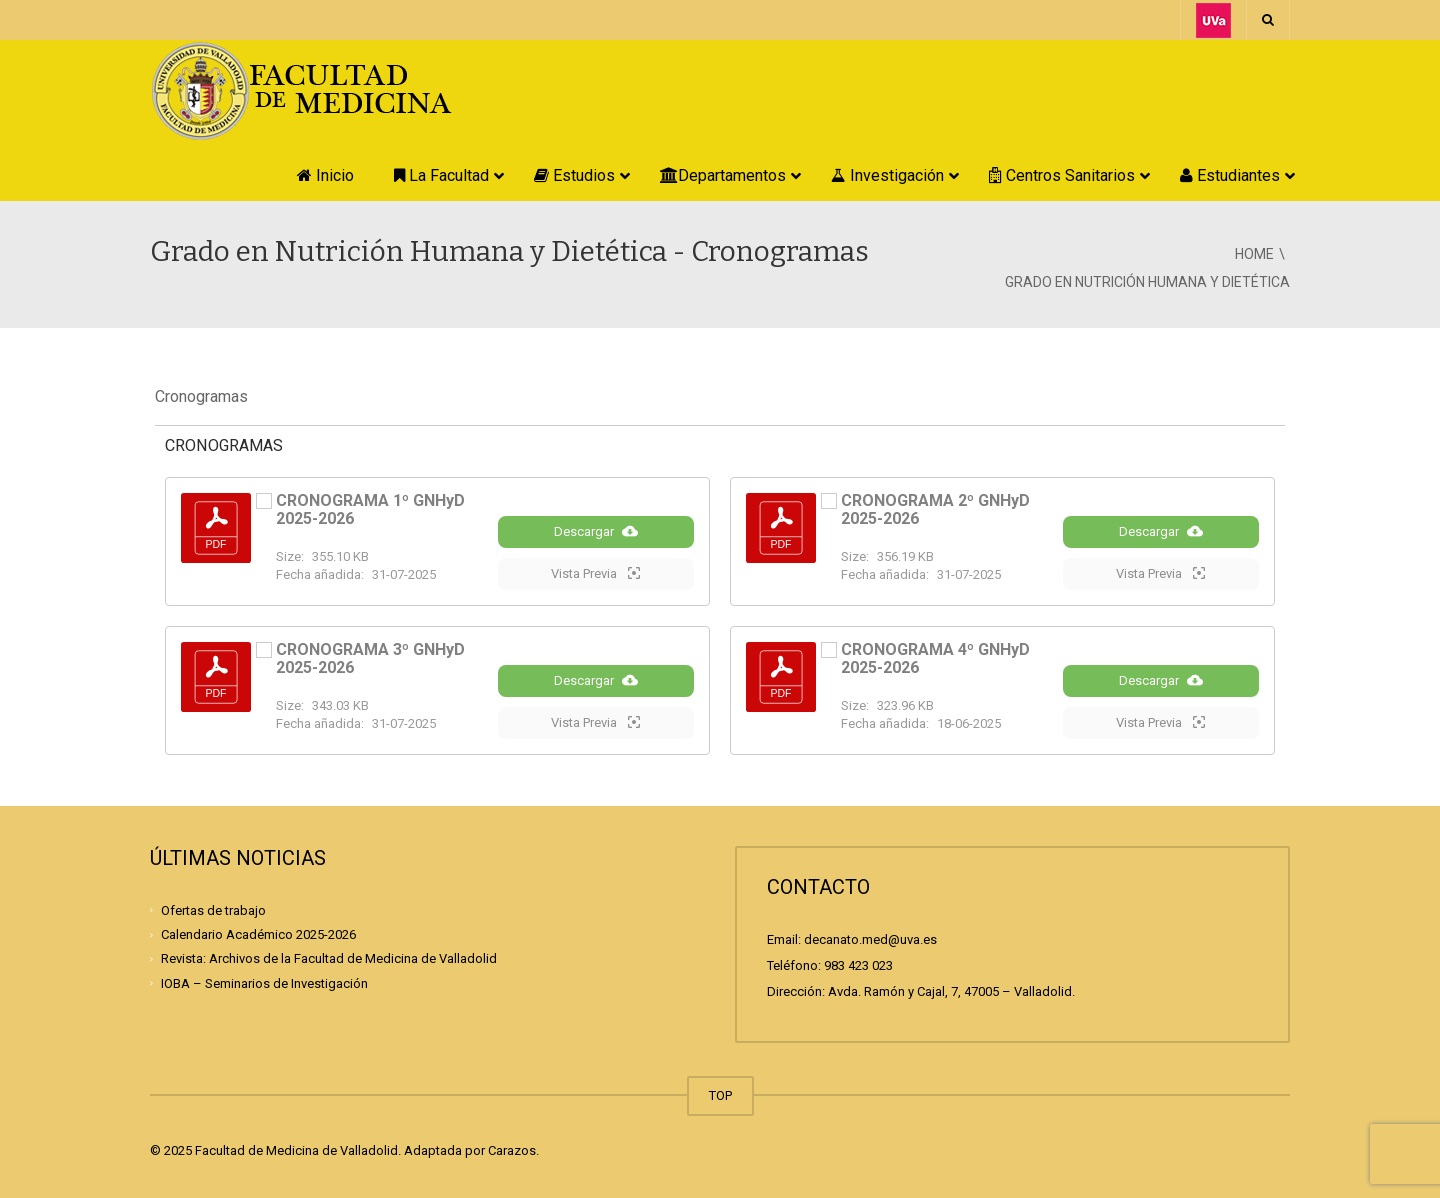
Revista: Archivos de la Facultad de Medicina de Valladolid (329, 958)
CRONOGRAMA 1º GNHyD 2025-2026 (370, 509)
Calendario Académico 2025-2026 (258, 934)
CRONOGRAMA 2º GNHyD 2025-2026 (935, 509)
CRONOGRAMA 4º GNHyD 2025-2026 (935, 658)
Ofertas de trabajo (213, 910)
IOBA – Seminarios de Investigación (264, 982)
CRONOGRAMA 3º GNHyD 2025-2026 (370, 658)
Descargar (596, 531)
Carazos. (513, 1150)
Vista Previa (595, 573)
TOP (720, 1095)
